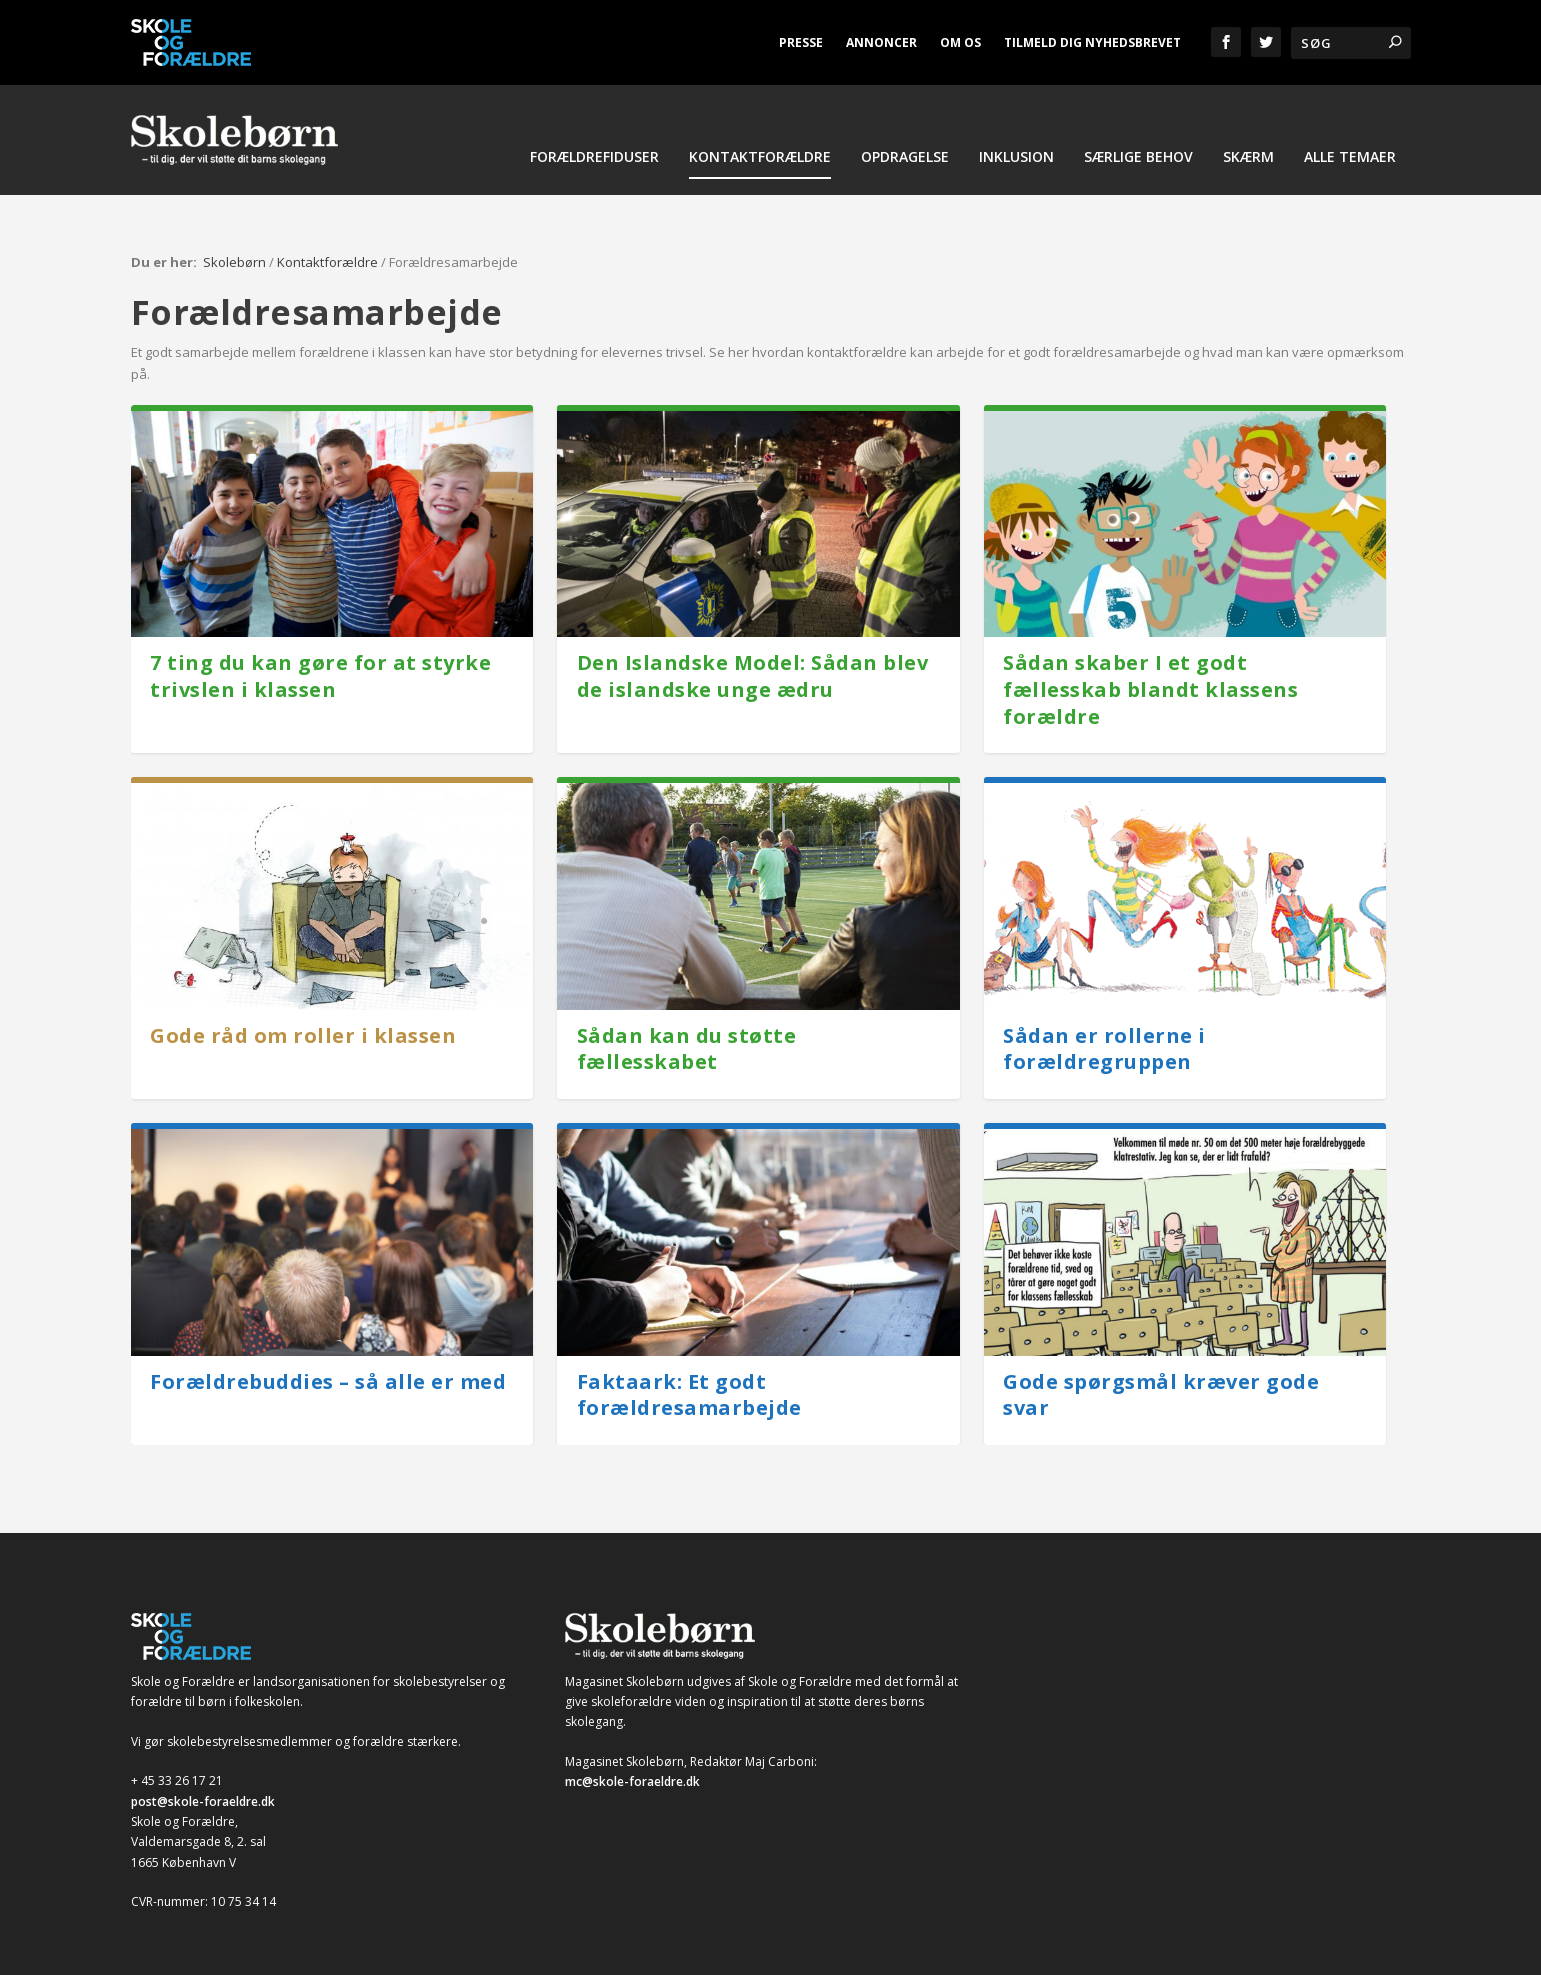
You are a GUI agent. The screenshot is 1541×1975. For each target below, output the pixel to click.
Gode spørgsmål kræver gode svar (1161, 1377)
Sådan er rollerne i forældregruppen (1104, 1031)
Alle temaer (1350, 171)
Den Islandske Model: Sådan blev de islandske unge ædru (753, 658)
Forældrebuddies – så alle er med (328, 1363)
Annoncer (881, 42)
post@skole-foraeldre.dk (203, 1783)
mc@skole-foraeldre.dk (632, 1763)
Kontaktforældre (760, 171)
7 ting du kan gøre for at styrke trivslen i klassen (320, 658)
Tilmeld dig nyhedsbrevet (1092, 42)
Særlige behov (1138, 171)
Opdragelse (905, 171)
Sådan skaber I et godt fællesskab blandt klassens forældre (1150, 671)
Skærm (1248, 171)
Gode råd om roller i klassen (303, 1017)
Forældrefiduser (594, 171)
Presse (801, 42)
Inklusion (1016, 171)
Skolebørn (234, 244)
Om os (960, 42)
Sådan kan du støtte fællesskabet (687, 1031)
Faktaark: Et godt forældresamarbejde (689, 1377)
